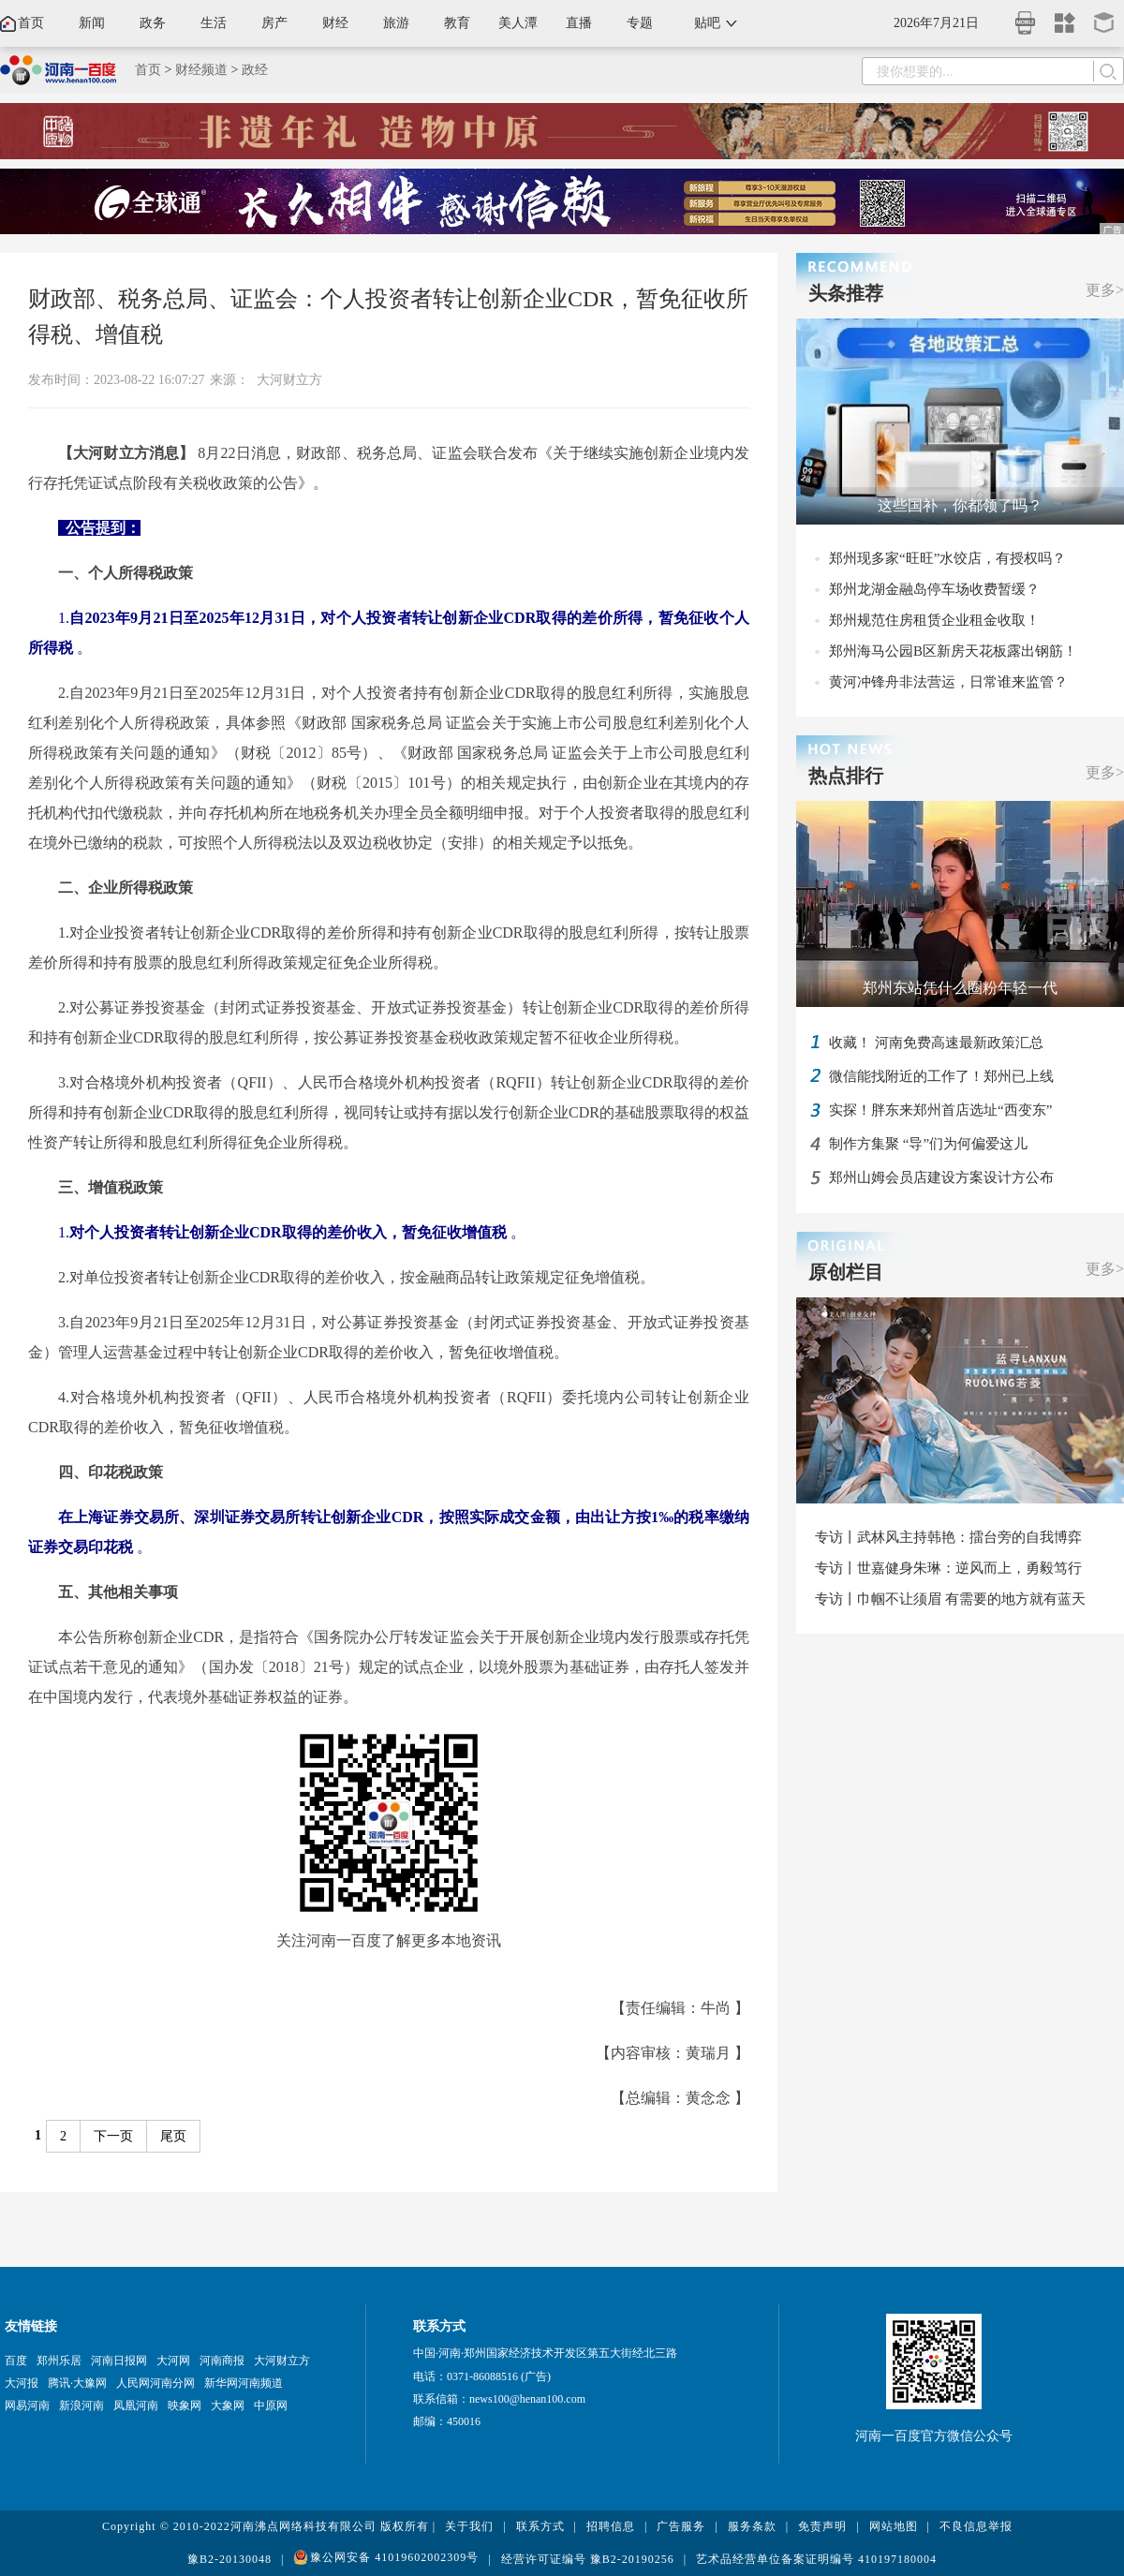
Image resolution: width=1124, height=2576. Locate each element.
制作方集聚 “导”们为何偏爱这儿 (928, 1143)
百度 (16, 2360)
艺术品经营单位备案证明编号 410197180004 (816, 2559)
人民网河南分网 (155, 2383)
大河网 (173, 2360)
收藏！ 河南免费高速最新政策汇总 (936, 1042)
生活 (213, 23)
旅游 (396, 23)
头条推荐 (845, 293)
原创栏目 (845, 1272)
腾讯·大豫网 (77, 2383)
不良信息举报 (976, 2526)
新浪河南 (81, 2405)
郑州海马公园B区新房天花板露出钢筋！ (953, 651)
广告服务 (681, 2526)
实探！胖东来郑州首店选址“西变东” (940, 1110)
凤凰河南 (135, 2405)
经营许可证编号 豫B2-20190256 (587, 2559)
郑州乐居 (59, 2360)
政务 (153, 23)
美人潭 (518, 23)
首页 (31, 23)
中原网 (271, 2405)
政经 (255, 70)
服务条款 (752, 2526)
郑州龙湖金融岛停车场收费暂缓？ (934, 589)
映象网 (184, 2405)
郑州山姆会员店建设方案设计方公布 (941, 1177)
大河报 (21, 2383)
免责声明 (822, 2526)
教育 (457, 23)
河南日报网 (119, 2360)
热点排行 (845, 775)
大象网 (227, 2405)
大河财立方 (289, 380)
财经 (335, 23)
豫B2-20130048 (229, 2559)
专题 (640, 23)
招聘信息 (610, 2526)
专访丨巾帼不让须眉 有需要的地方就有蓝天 (950, 1598)
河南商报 (222, 2360)
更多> (1105, 290)
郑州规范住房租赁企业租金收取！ (934, 620)
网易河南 (27, 2405)
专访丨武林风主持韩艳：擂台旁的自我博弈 (948, 1537)
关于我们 (469, 2526)
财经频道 (201, 70)
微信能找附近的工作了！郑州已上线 (941, 1076)
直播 (579, 23)
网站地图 (893, 2526)
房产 (274, 23)
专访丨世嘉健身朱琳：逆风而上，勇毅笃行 (948, 1568)
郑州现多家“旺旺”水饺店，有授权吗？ (947, 558)
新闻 (92, 23)
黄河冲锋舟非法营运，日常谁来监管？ (948, 681)
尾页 (173, 2136)
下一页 (113, 2136)
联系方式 (540, 2526)
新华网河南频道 (243, 2383)
